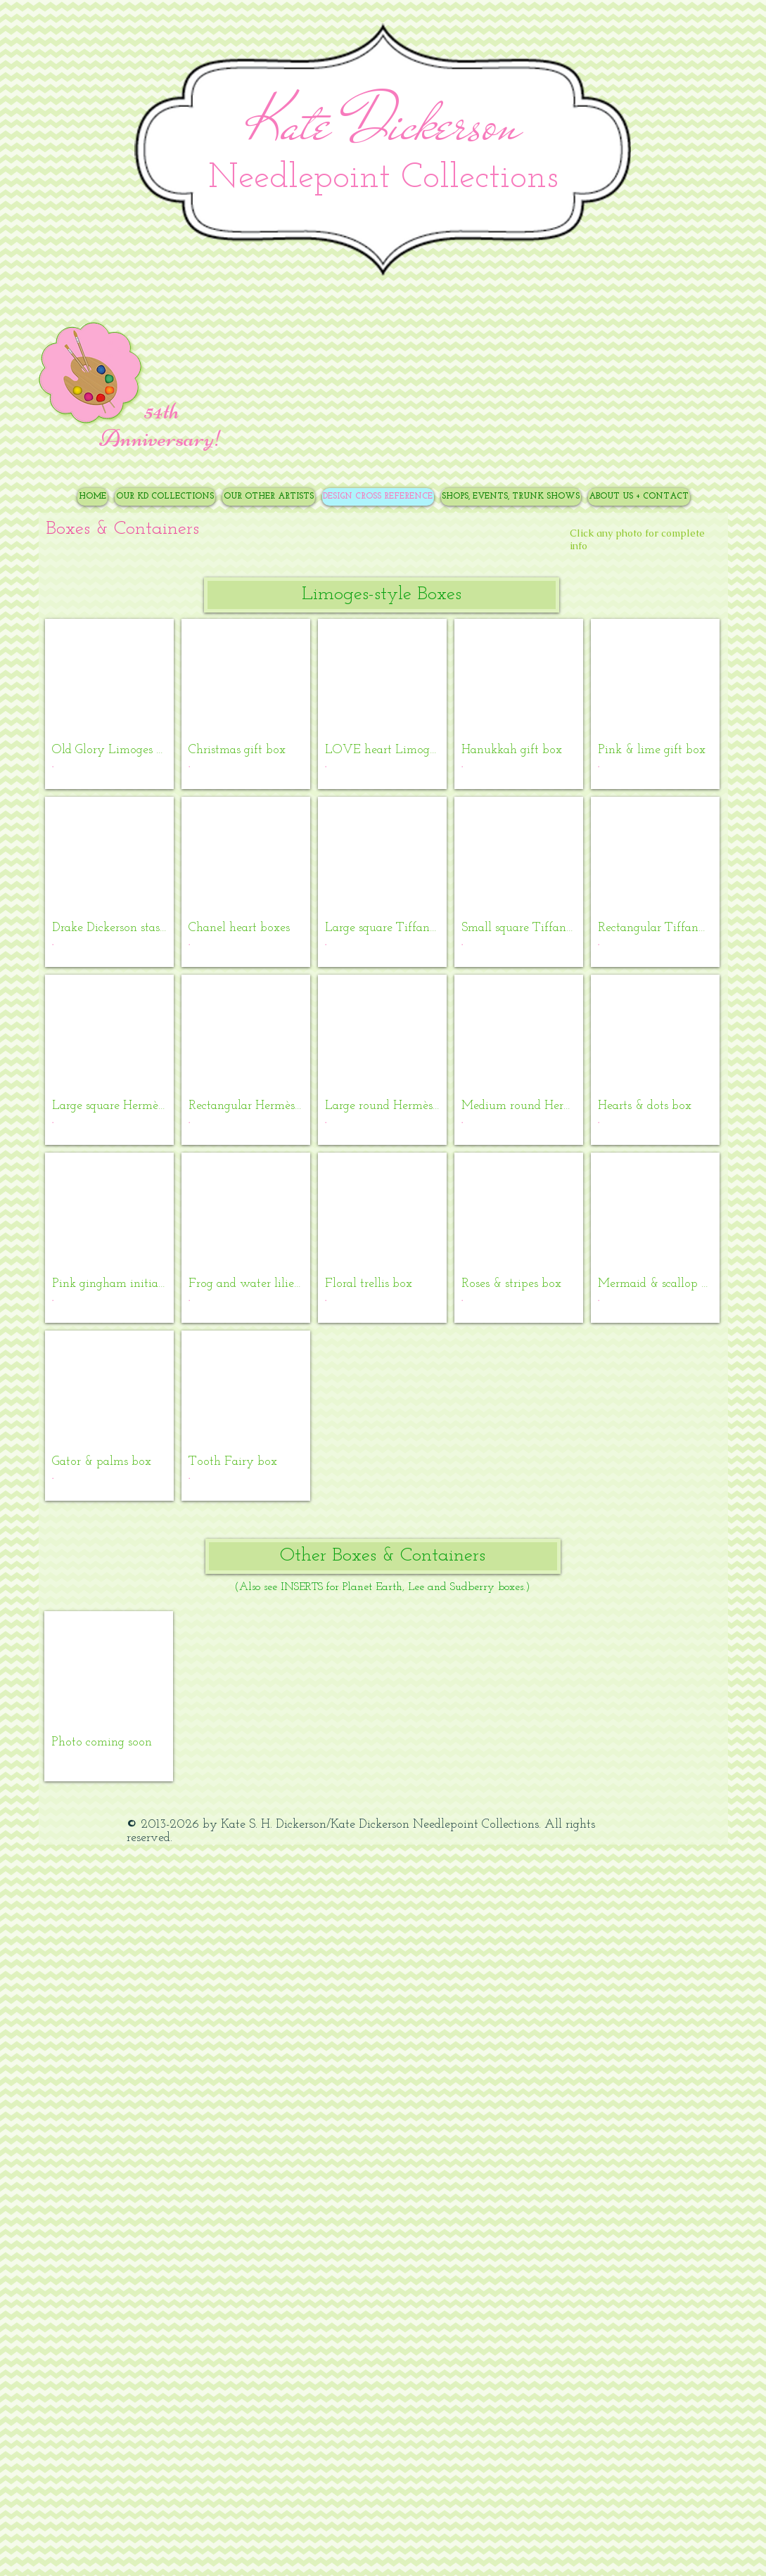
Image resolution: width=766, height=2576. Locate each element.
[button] (381, 595)
